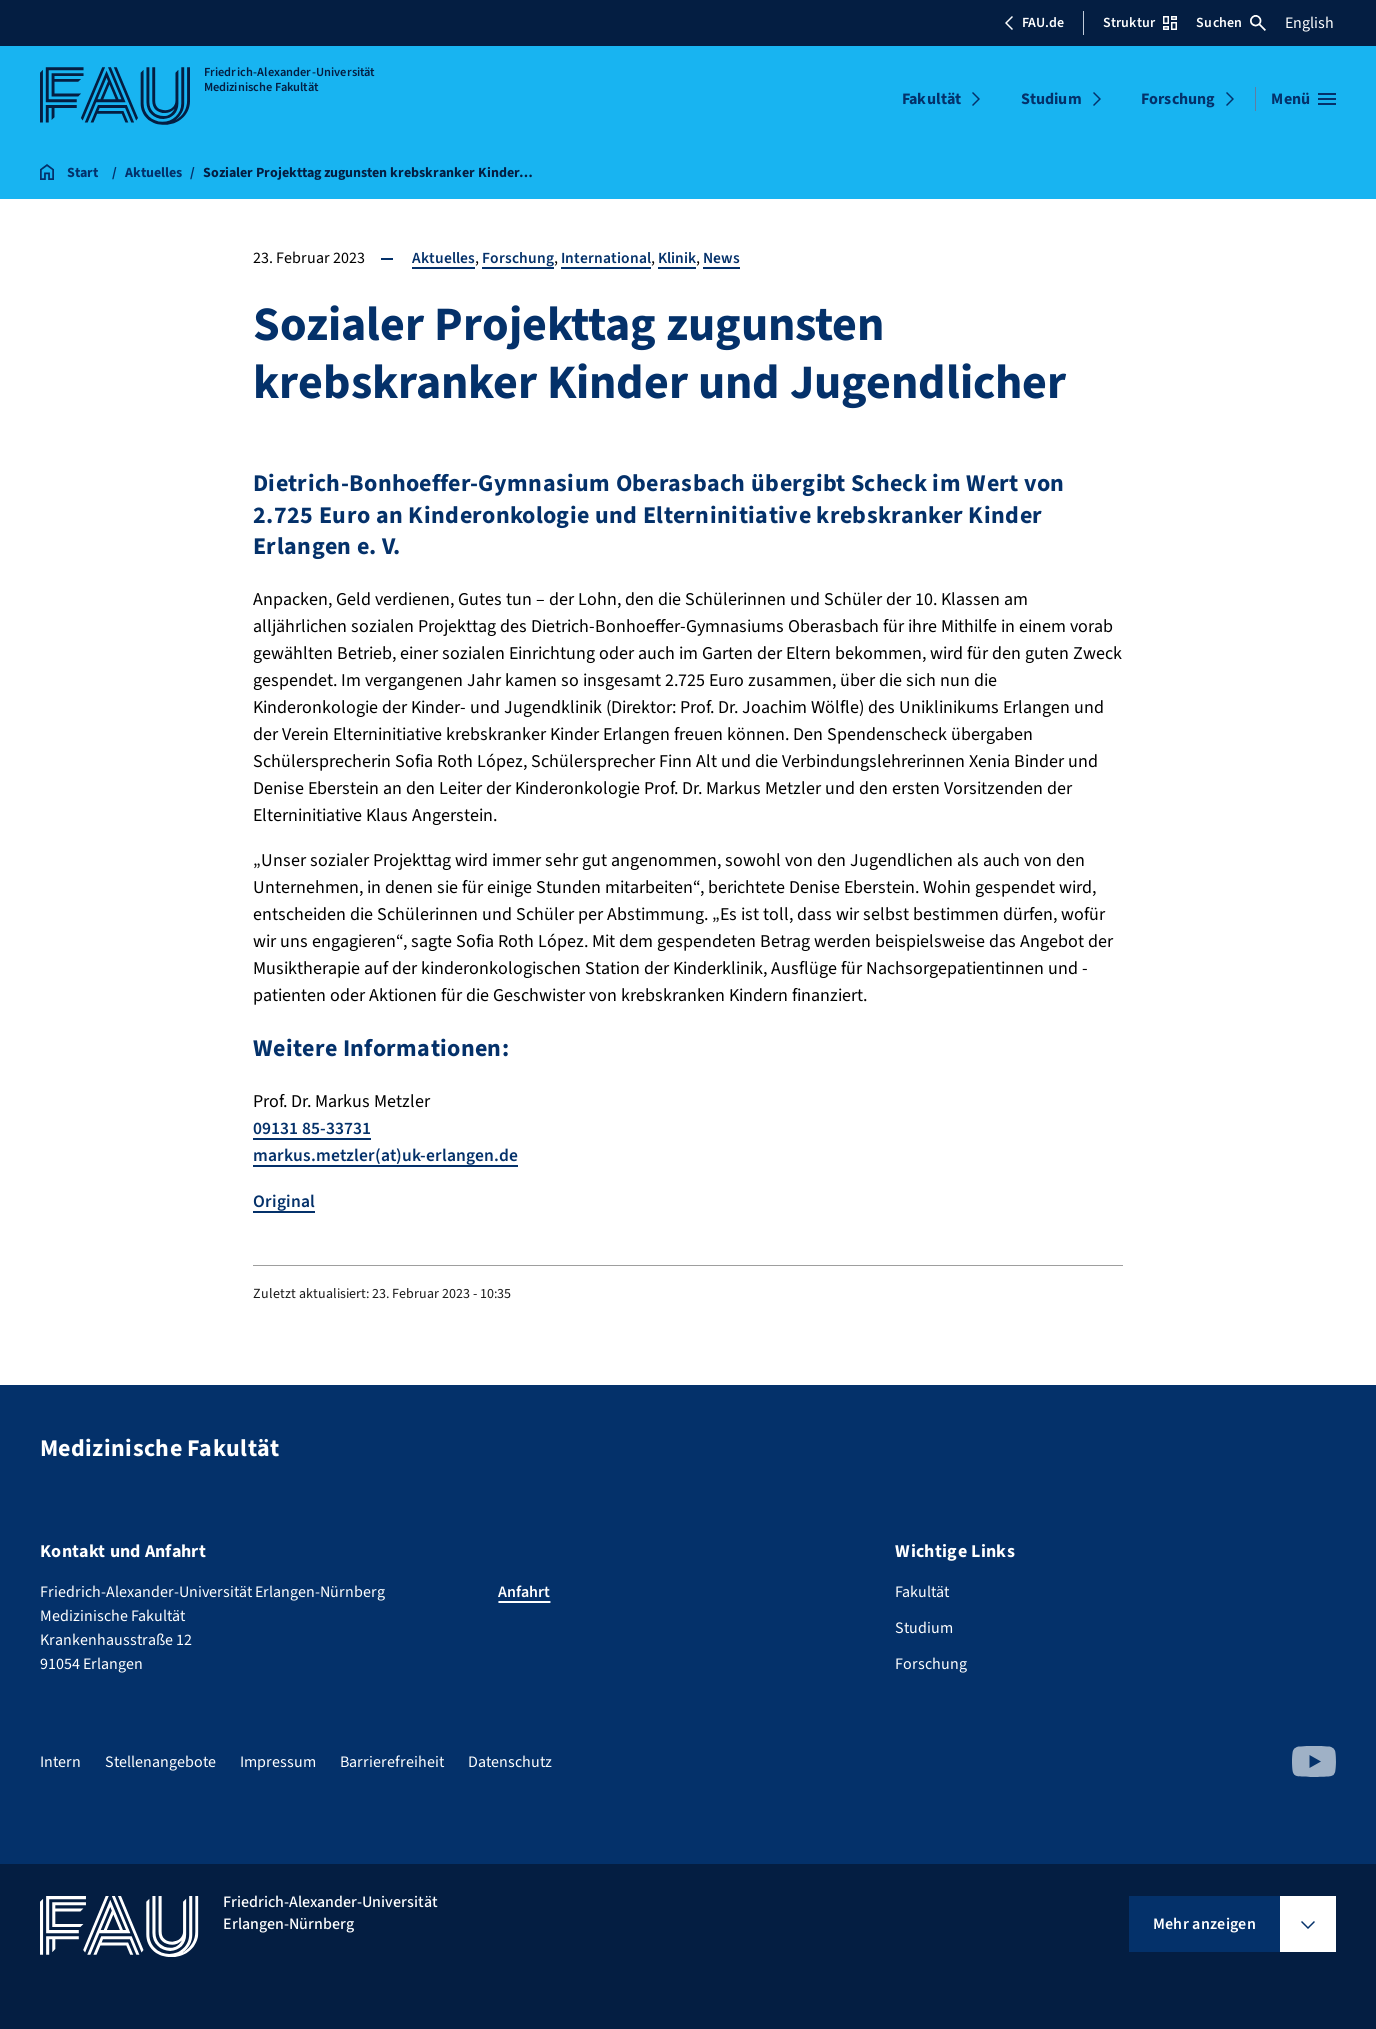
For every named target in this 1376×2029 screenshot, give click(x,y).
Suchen (1231, 23)
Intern (60, 1761)
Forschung (1178, 99)
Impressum (278, 1761)
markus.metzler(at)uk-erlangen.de (386, 1155)
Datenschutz (510, 1761)
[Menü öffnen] (1303, 99)
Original (284, 1200)
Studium (1051, 99)
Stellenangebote (160, 1761)
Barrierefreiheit (392, 1761)
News (724, 258)
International (606, 258)
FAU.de (1034, 23)
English (1309, 23)
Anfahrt (524, 1591)
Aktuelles (443, 258)
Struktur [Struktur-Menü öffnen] (1140, 23)
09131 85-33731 (312, 1128)
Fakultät (931, 99)
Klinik (678, 258)
